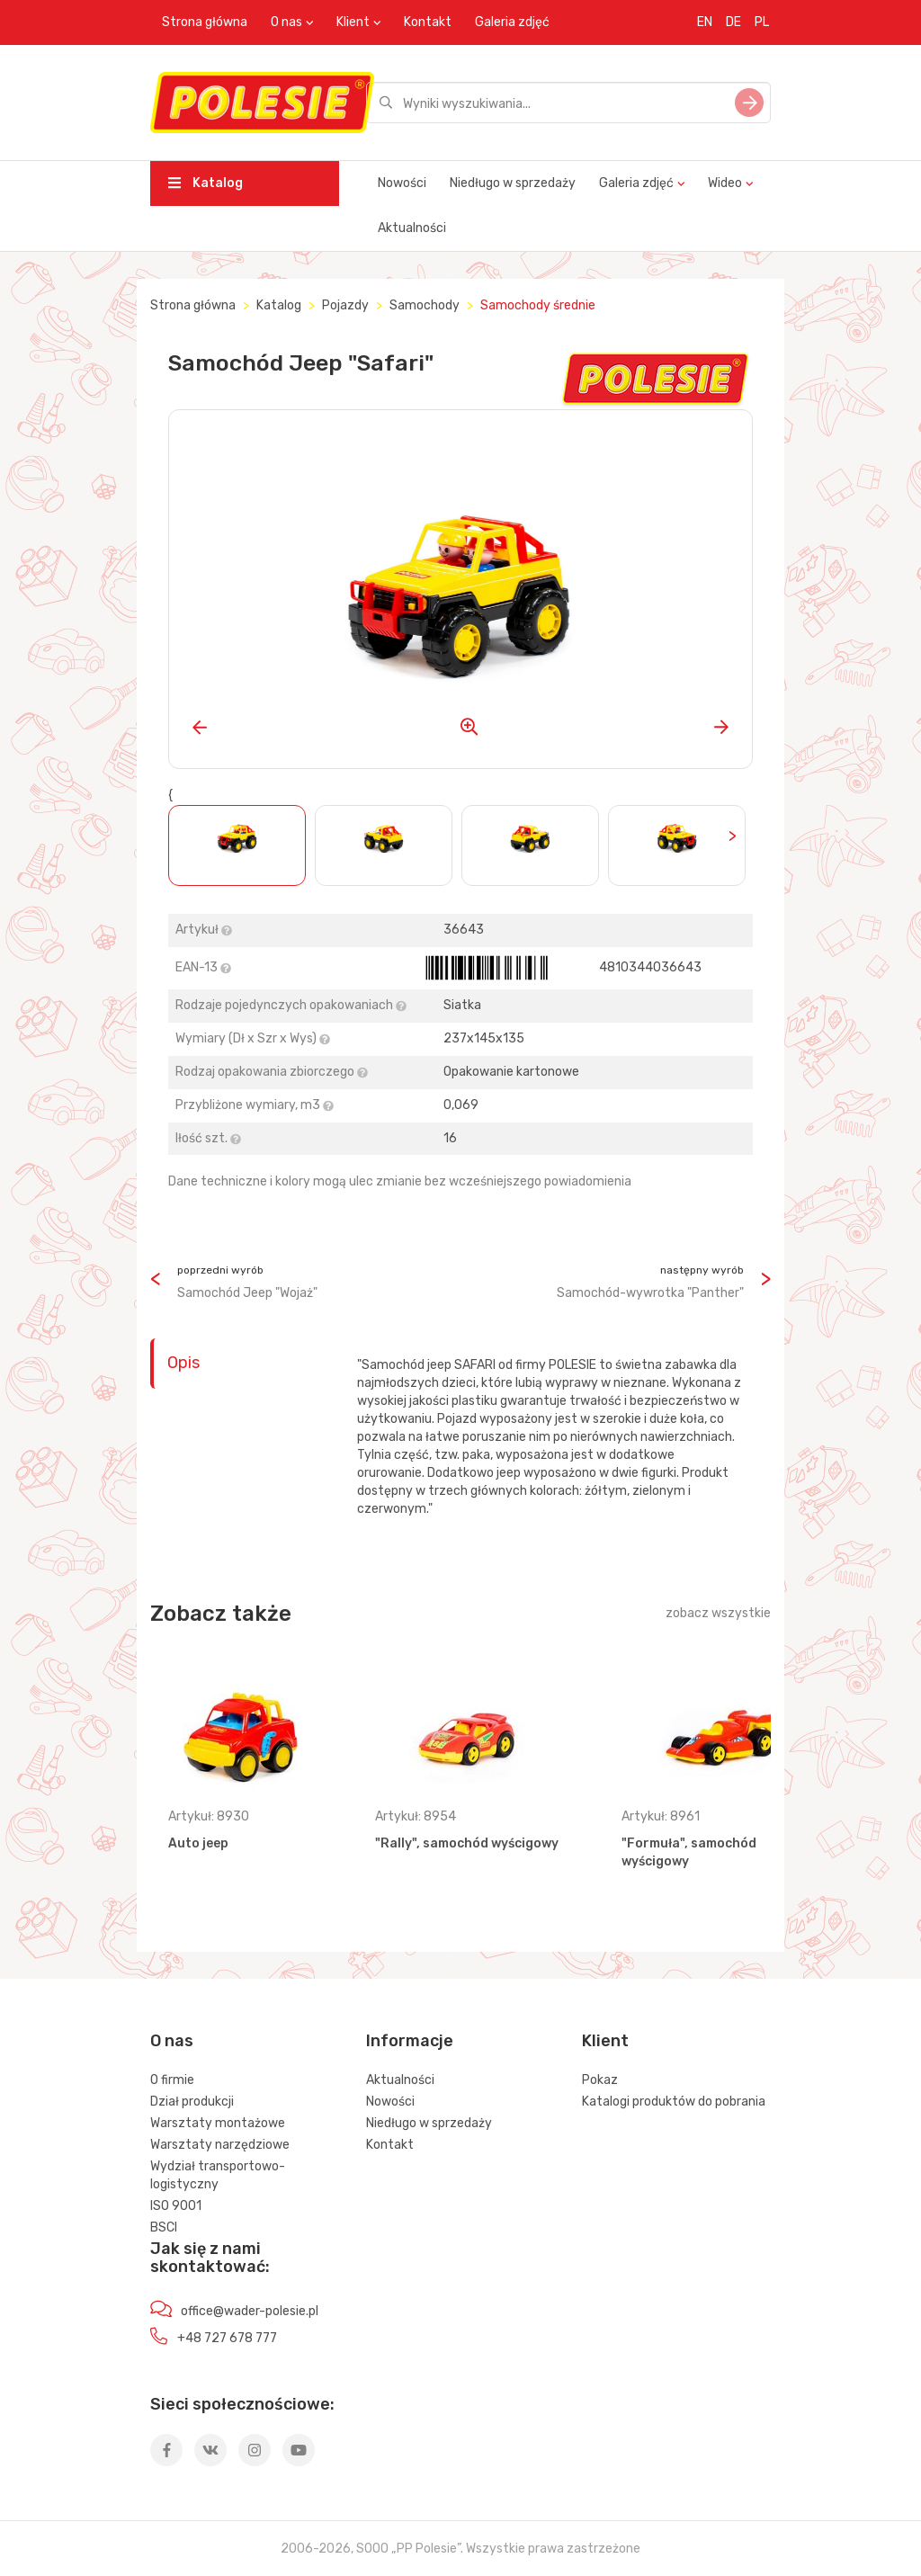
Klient (353, 22)
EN (704, 22)
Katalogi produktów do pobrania (673, 2101)
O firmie (172, 2080)
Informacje (409, 2041)
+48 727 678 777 (227, 2338)
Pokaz (600, 2080)
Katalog (205, 183)
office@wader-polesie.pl (249, 2311)
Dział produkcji (192, 2101)
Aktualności (412, 228)
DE (733, 22)
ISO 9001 (175, 2206)
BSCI (163, 2227)
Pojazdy (345, 305)
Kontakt (428, 22)
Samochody (424, 305)
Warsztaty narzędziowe (220, 2144)
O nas (286, 22)
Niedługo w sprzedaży (513, 183)
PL (762, 22)
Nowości (402, 183)
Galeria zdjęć (512, 22)
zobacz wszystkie (718, 1613)
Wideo (725, 183)
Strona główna (204, 22)
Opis (183, 1363)
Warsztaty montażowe (217, 2123)
